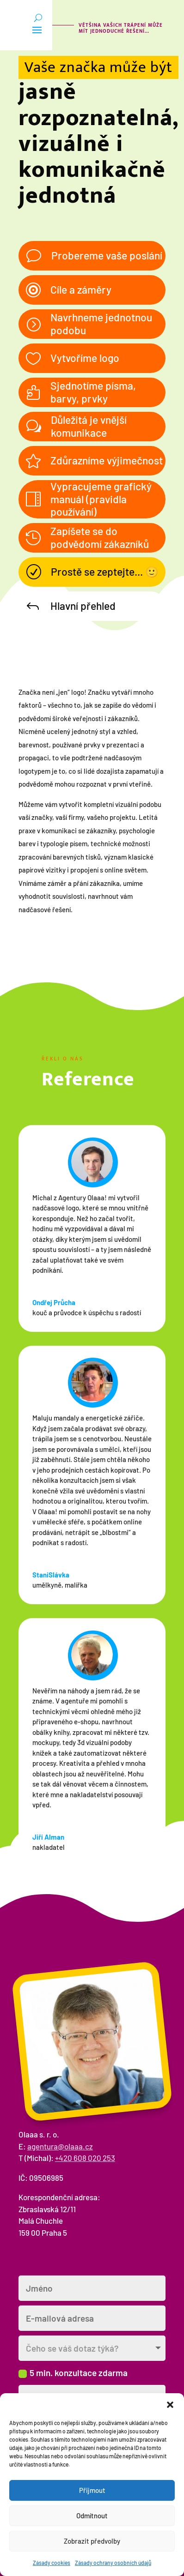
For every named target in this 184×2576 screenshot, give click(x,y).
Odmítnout (92, 2515)
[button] (170, 2404)
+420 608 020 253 (85, 2157)
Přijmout (92, 2490)
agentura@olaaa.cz (60, 2146)
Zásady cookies (51, 2562)
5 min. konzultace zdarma (73, 2372)
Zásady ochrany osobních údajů (113, 2562)
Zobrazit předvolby (92, 2541)
